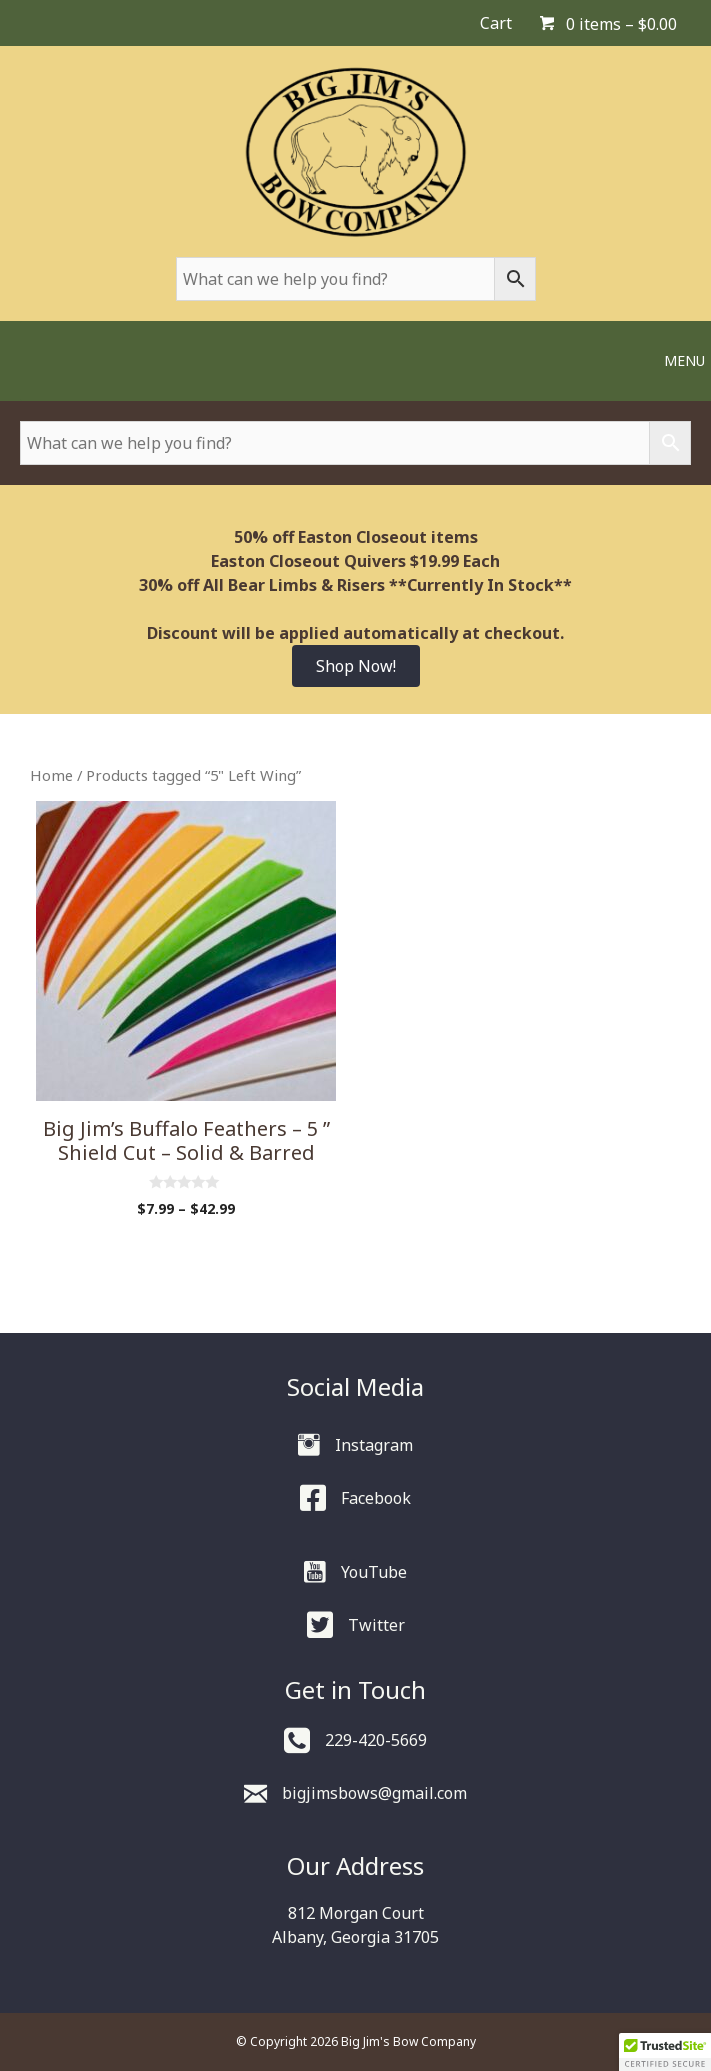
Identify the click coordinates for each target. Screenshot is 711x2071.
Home (51, 775)
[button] (665, 2052)
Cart (496, 23)
